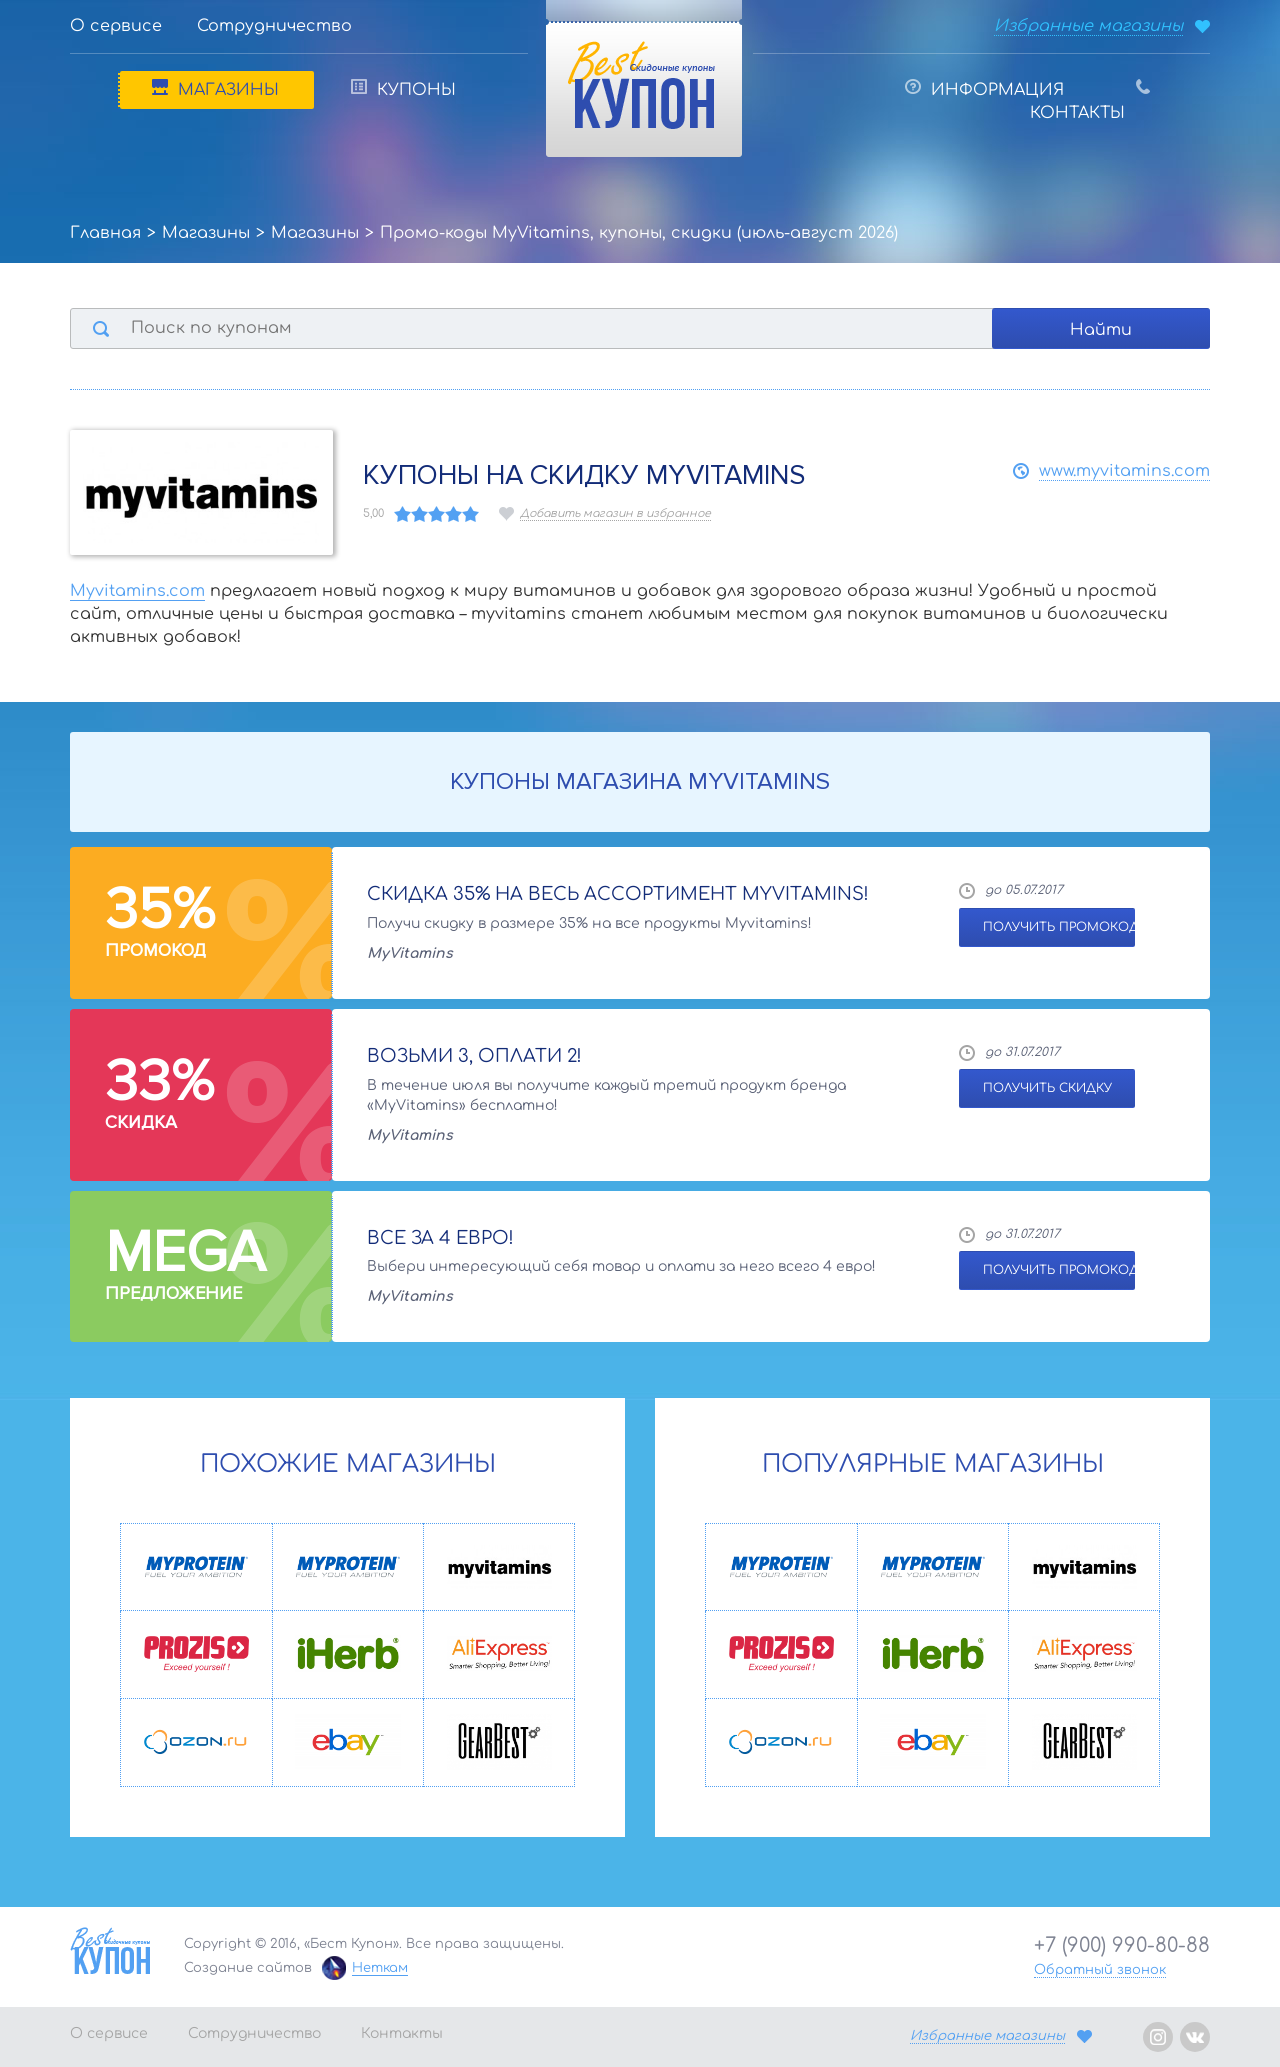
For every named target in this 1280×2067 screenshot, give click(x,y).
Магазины (215, 89)
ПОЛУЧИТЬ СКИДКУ (1047, 1088)
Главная (105, 233)
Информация (984, 89)
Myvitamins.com (137, 591)
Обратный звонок (1100, 1970)
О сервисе (116, 26)
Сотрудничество (274, 26)
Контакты (1090, 100)
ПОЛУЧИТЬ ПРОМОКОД (1059, 927)
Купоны (403, 89)
